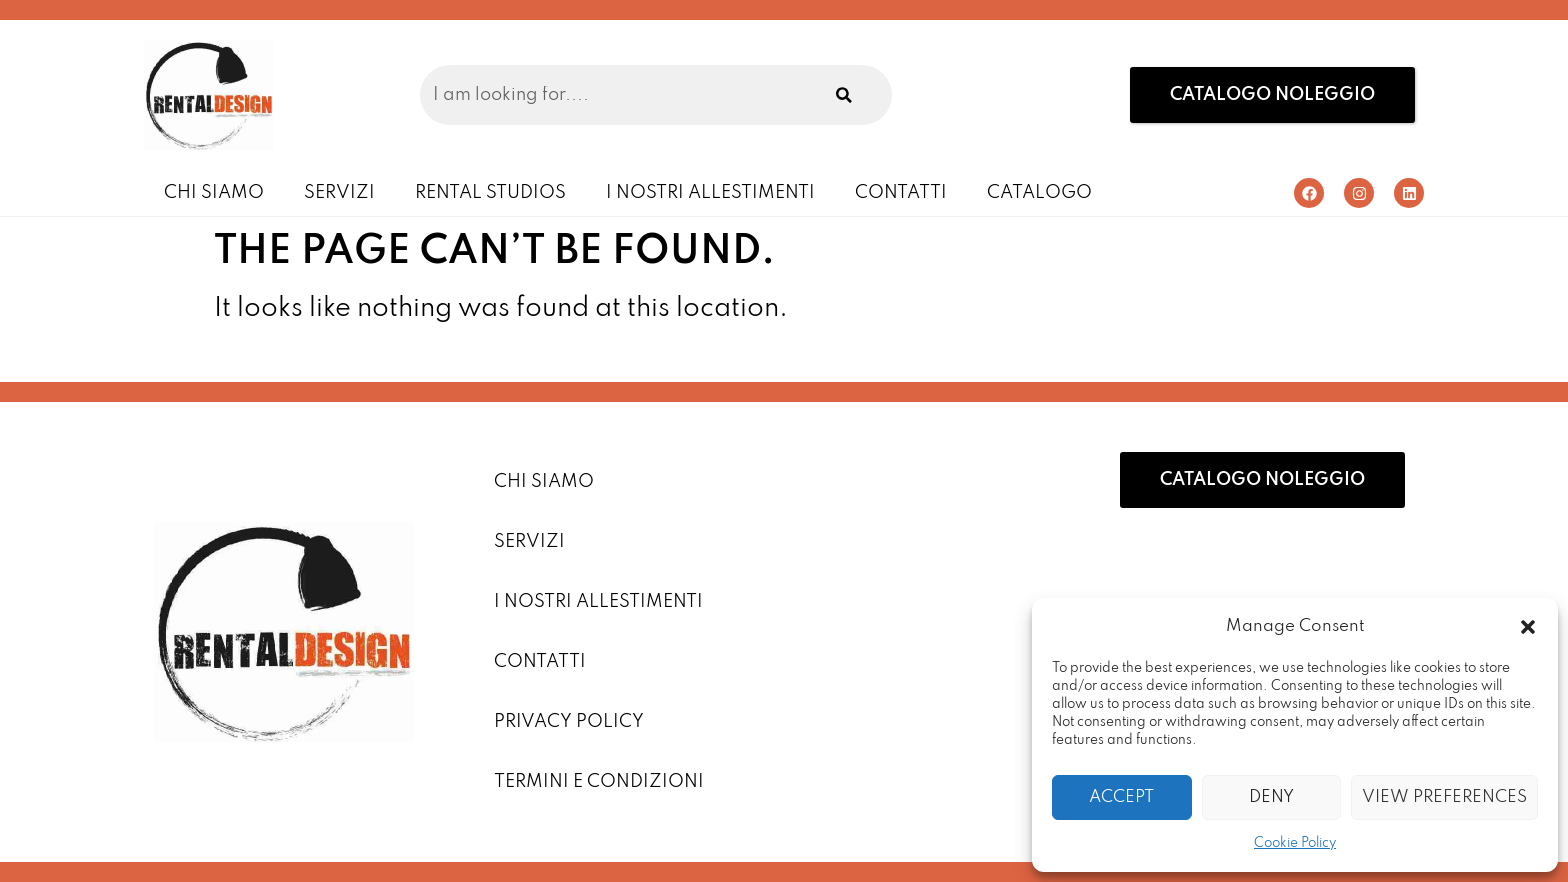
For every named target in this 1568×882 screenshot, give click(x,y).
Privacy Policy (569, 722)
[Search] (844, 95)
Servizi (339, 193)
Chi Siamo (214, 193)
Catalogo (1039, 193)
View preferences (1444, 797)
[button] (1528, 627)
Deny (1271, 797)
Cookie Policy (1295, 843)
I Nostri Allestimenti (710, 193)
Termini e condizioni (599, 782)
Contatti (901, 193)
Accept (1121, 797)
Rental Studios (490, 193)
